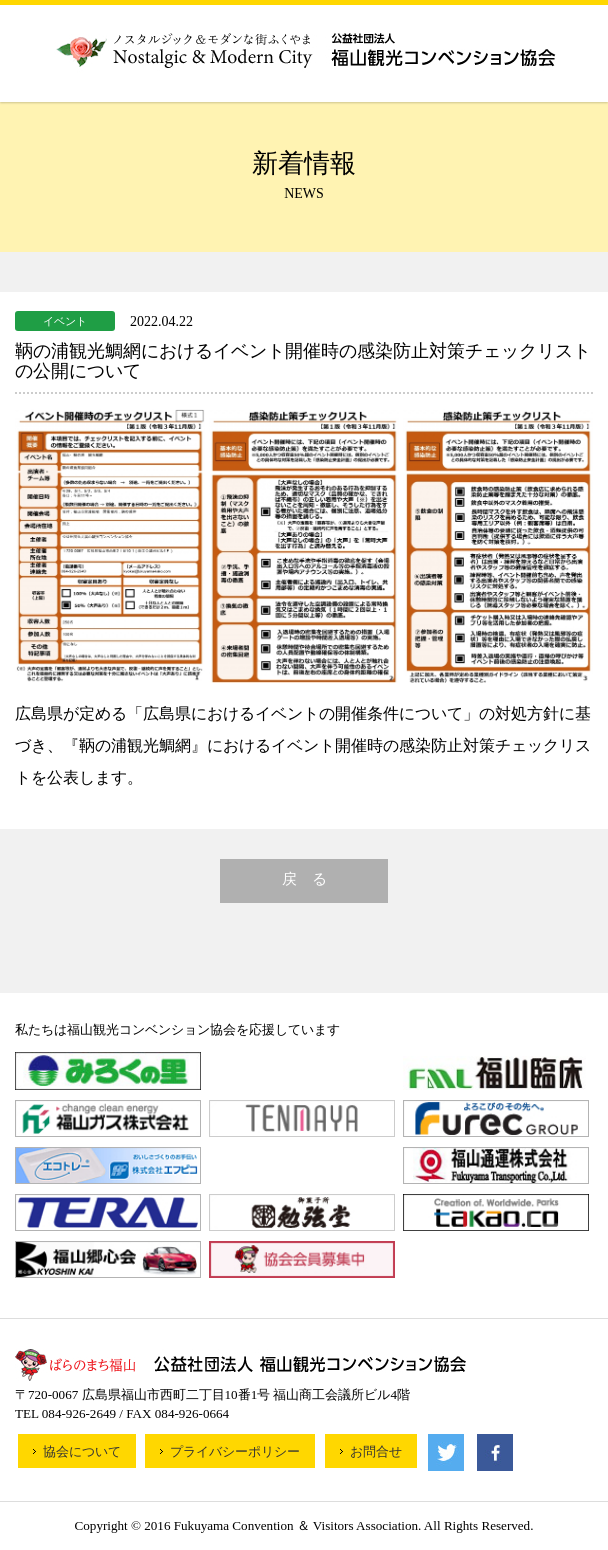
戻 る (304, 879)
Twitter (446, 1452)
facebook (495, 1452)
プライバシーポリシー (235, 1451)
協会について (82, 1451)
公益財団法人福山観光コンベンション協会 (304, 49)
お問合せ (376, 1451)
